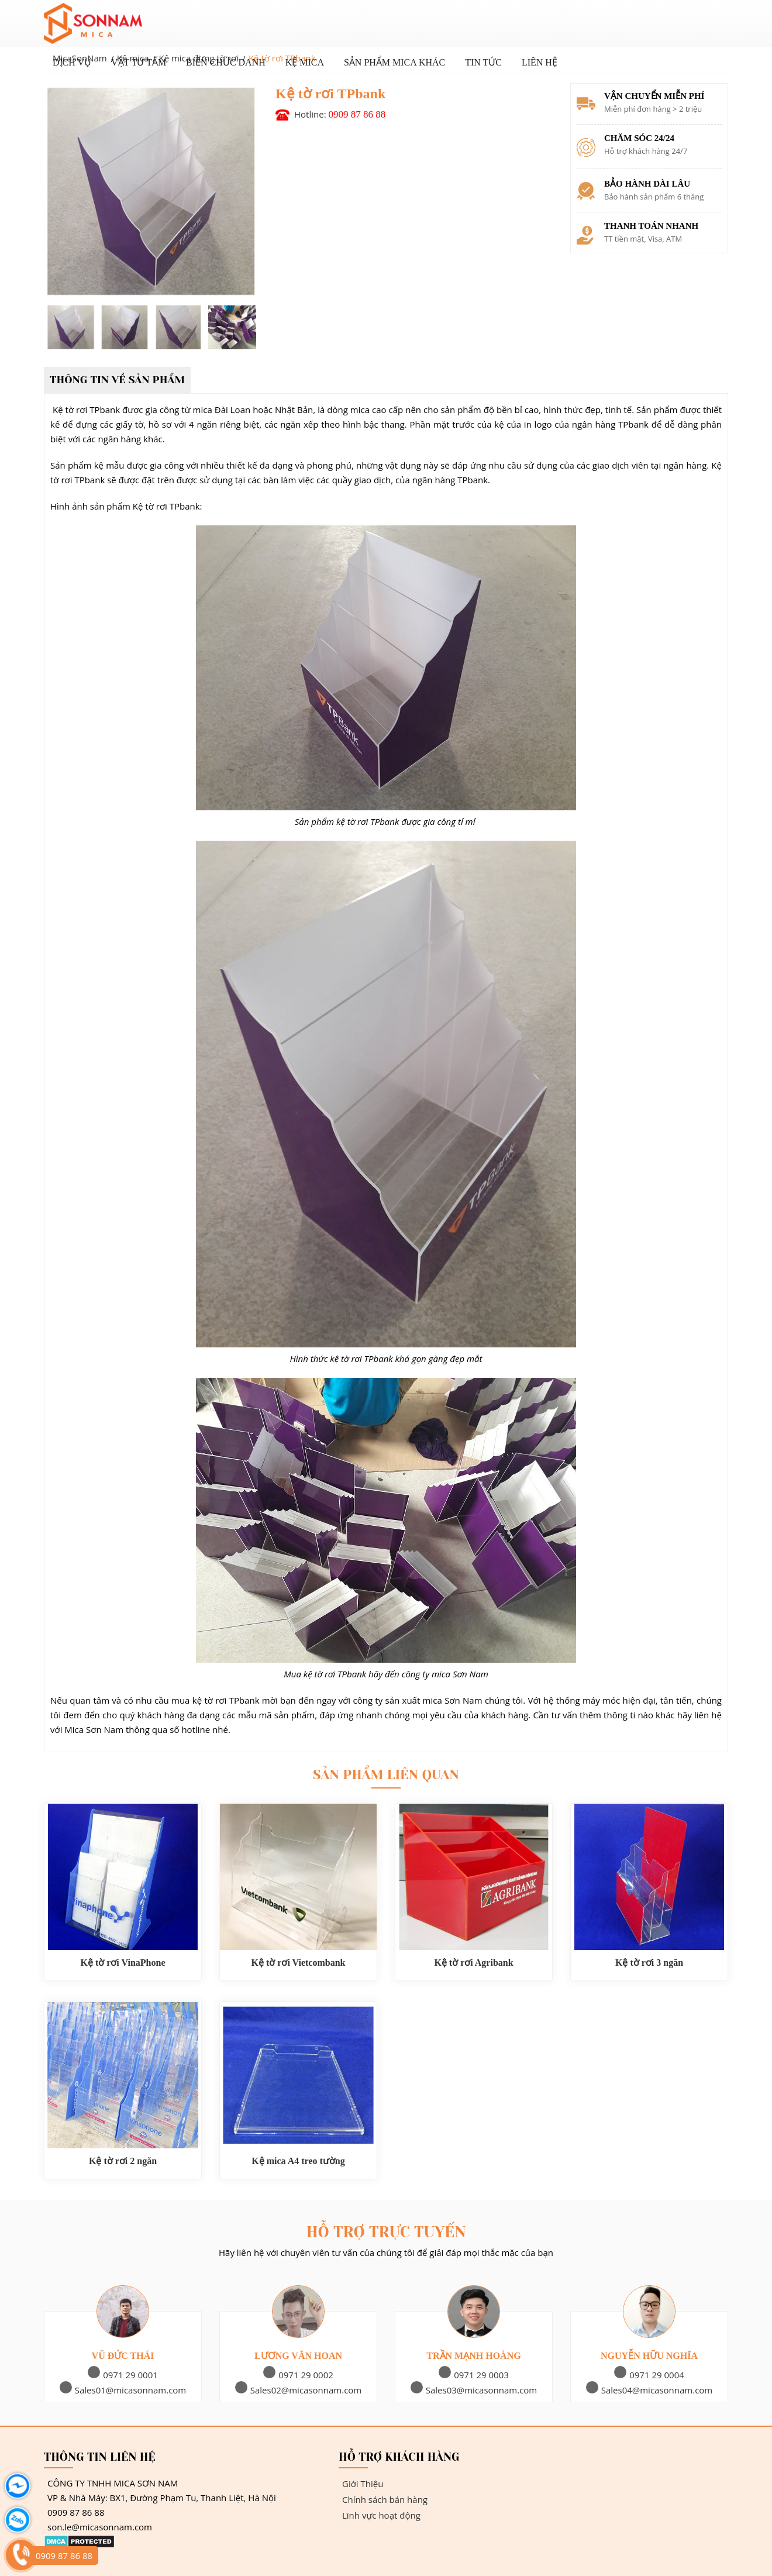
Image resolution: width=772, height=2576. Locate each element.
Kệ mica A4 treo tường (297, 2161)
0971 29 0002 (298, 2375)
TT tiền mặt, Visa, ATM (643, 238)
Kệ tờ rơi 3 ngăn (649, 1963)
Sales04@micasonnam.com (649, 2390)
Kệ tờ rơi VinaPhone (122, 1963)
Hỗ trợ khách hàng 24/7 (645, 151)
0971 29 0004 (649, 2375)
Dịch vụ (72, 62)
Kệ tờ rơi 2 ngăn (123, 2161)
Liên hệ (539, 62)
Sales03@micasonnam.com (474, 2390)
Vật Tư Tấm (138, 62)
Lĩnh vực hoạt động (380, 2515)
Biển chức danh (226, 62)
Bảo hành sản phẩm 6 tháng (654, 196)
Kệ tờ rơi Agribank (473, 1963)
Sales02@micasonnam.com (298, 2390)
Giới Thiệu (361, 2483)
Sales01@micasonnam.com (123, 2390)
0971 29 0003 (474, 2375)
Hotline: (339, 114)
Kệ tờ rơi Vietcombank (298, 1963)
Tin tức (483, 62)
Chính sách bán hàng (383, 2499)
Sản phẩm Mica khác (394, 62)
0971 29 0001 (123, 2375)
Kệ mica (304, 62)
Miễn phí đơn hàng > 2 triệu (653, 109)
